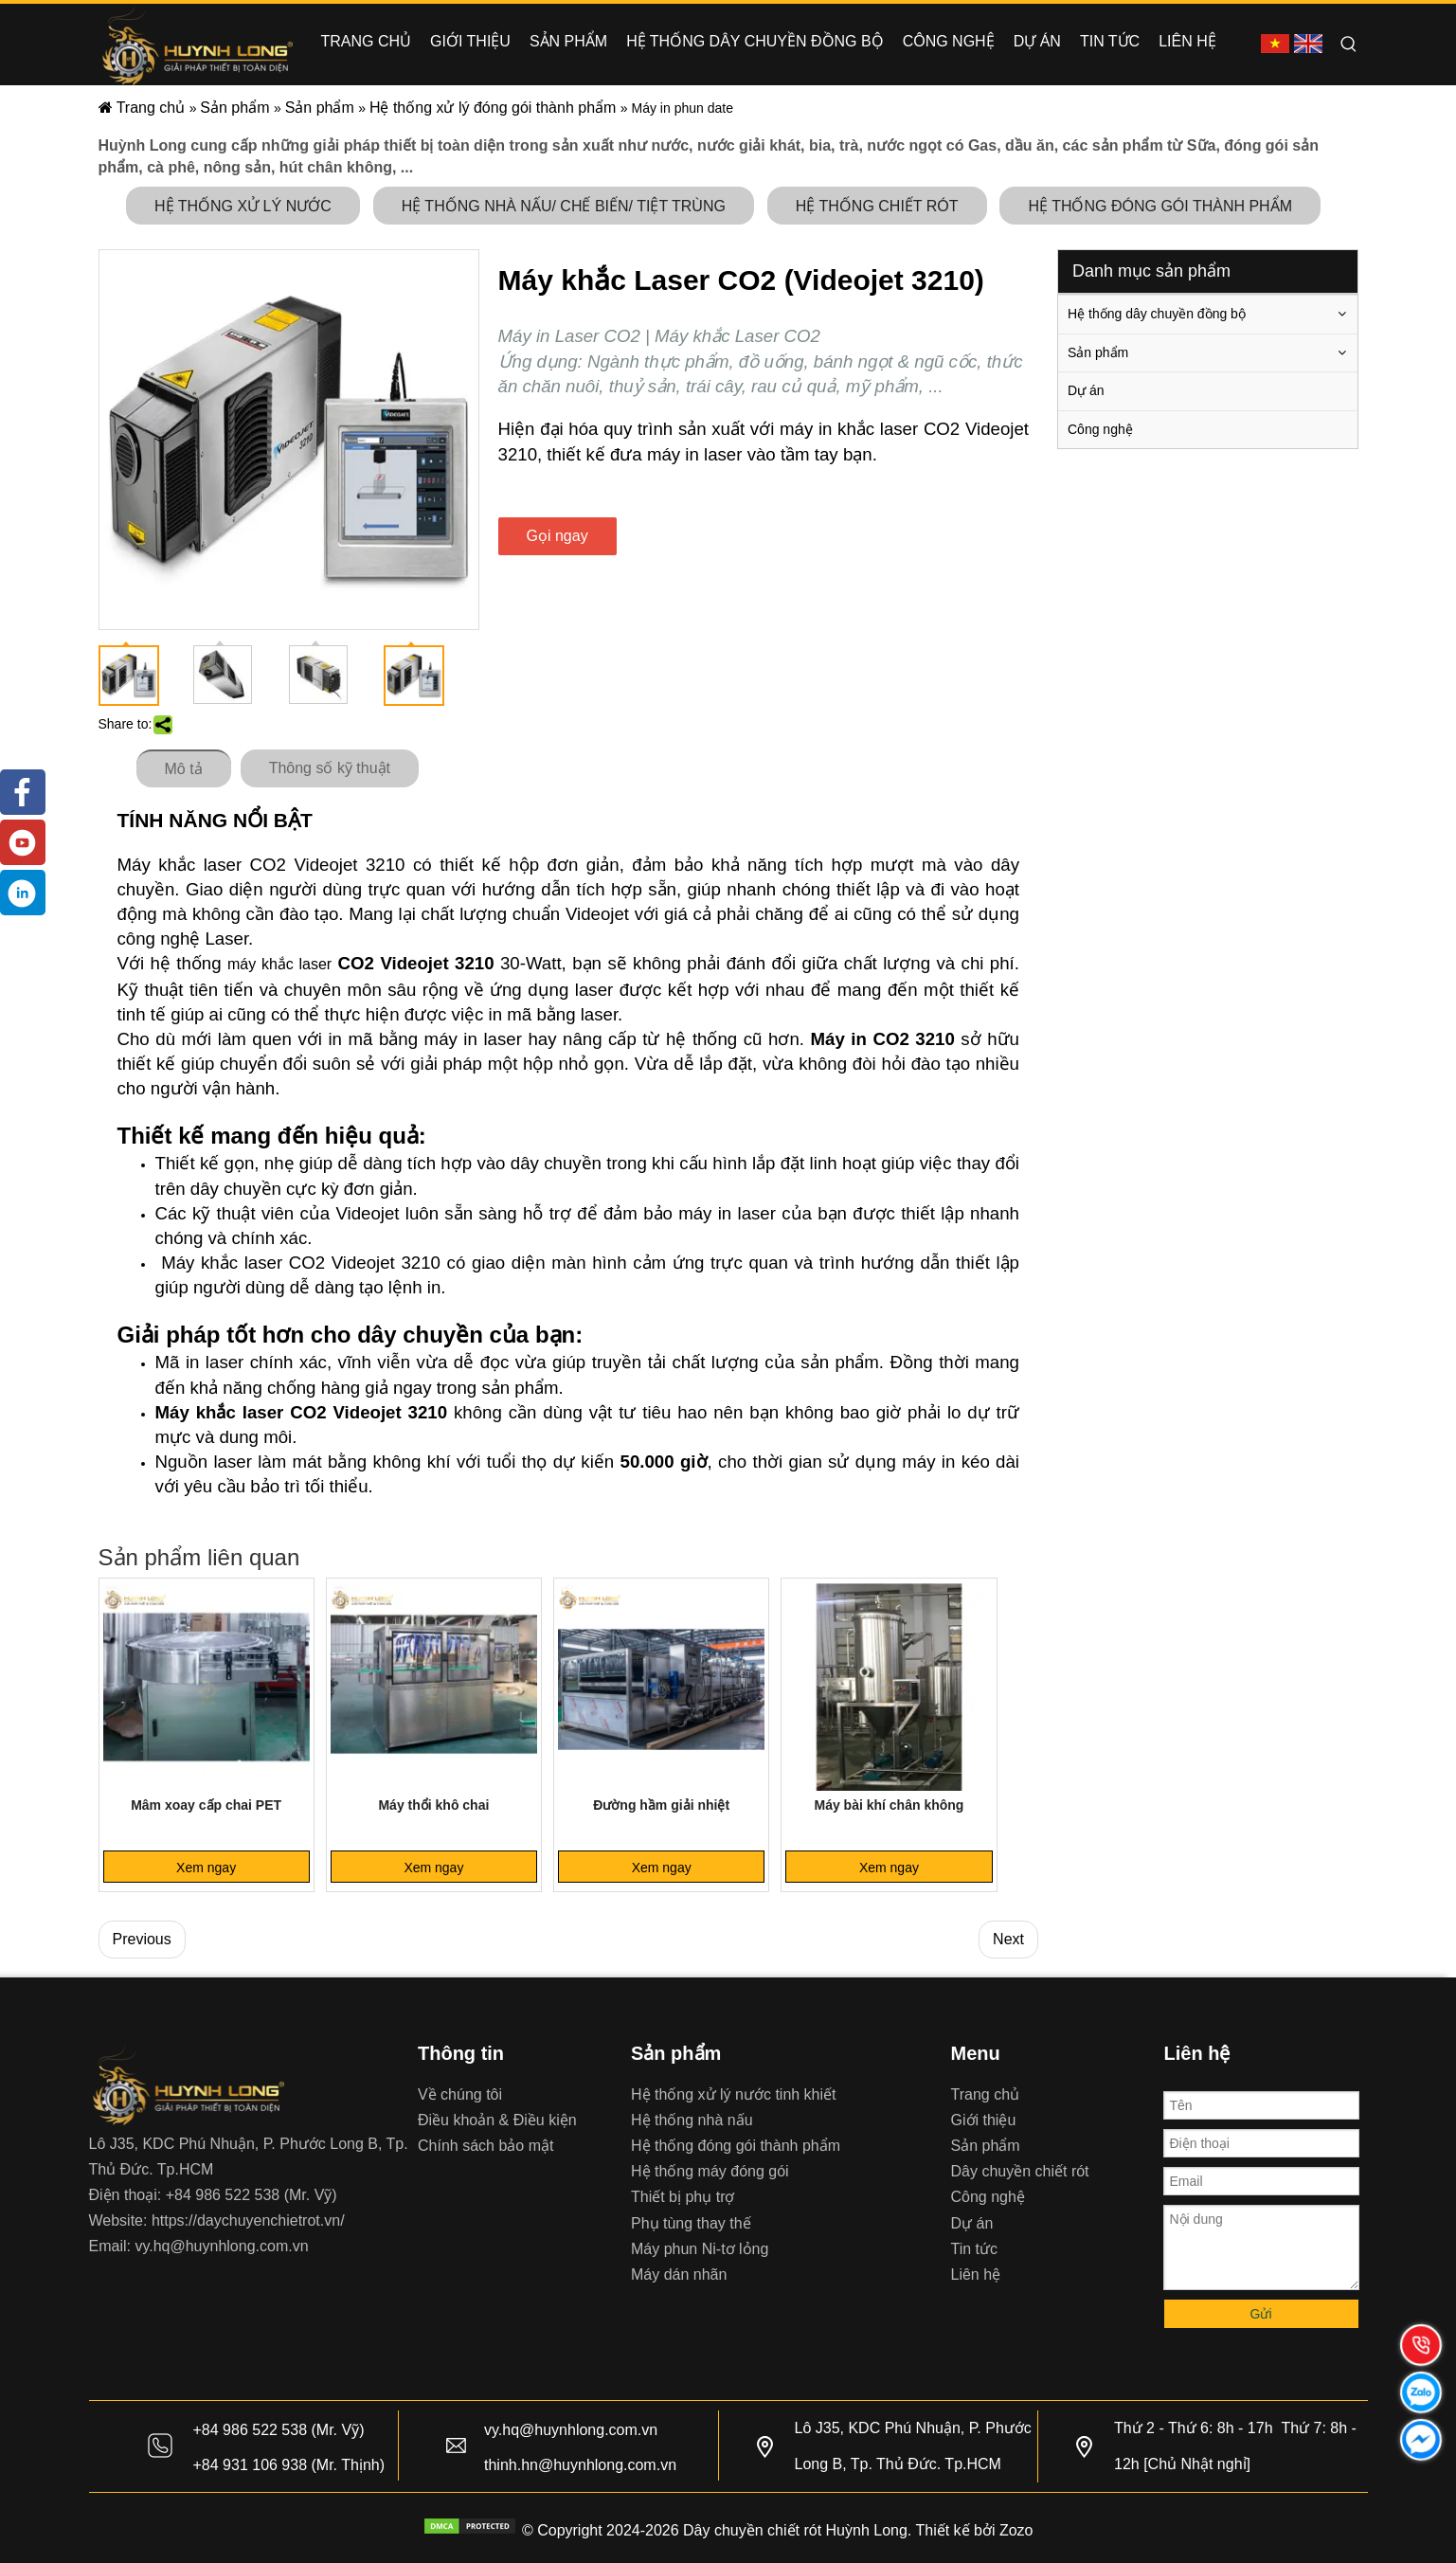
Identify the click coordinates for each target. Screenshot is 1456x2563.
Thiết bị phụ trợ (682, 2197)
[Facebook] (22, 792)
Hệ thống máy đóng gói (710, 2171)
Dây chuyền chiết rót (1020, 2171)
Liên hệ (976, 2274)
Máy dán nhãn (679, 2274)
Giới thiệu (983, 2120)
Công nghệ (1100, 429)
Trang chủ (985, 2094)
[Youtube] (22, 842)
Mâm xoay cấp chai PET (206, 1805)
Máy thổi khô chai (433, 1805)
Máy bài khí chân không (888, 1805)
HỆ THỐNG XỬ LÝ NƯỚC (243, 206)
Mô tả (184, 769)
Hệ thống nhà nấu (692, 2120)
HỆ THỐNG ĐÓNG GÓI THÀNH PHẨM (1160, 206)
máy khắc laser (279, 964)
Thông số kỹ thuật (329, 768)
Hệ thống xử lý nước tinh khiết (733, 2094)
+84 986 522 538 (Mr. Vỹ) (251, 2195)
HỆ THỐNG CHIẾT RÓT (877, 206)
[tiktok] (22, 892)
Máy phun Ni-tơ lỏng (699, 2249)
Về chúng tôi (460, 2094)
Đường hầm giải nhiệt (661, 1805)
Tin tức (974, 2249)
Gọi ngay (557, 536)
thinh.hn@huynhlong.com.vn (580, 2465)
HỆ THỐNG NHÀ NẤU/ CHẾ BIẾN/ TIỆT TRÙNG (564, 206)
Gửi (1261, 2313)
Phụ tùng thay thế (691, 2223)
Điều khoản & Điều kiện (497, 2120)
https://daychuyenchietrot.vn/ (248, 2220)
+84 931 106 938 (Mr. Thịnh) (289, 2465)
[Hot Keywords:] (1349, 44)
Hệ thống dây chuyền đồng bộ (1157, 313)
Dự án (1086, 390)
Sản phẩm (1098, 352)
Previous (142, 1939)
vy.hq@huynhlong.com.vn (221, 2246)
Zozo (1016, 2530)
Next (1008, 1939)
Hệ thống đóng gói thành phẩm (735, 2146)
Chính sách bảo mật (485, 2146)
